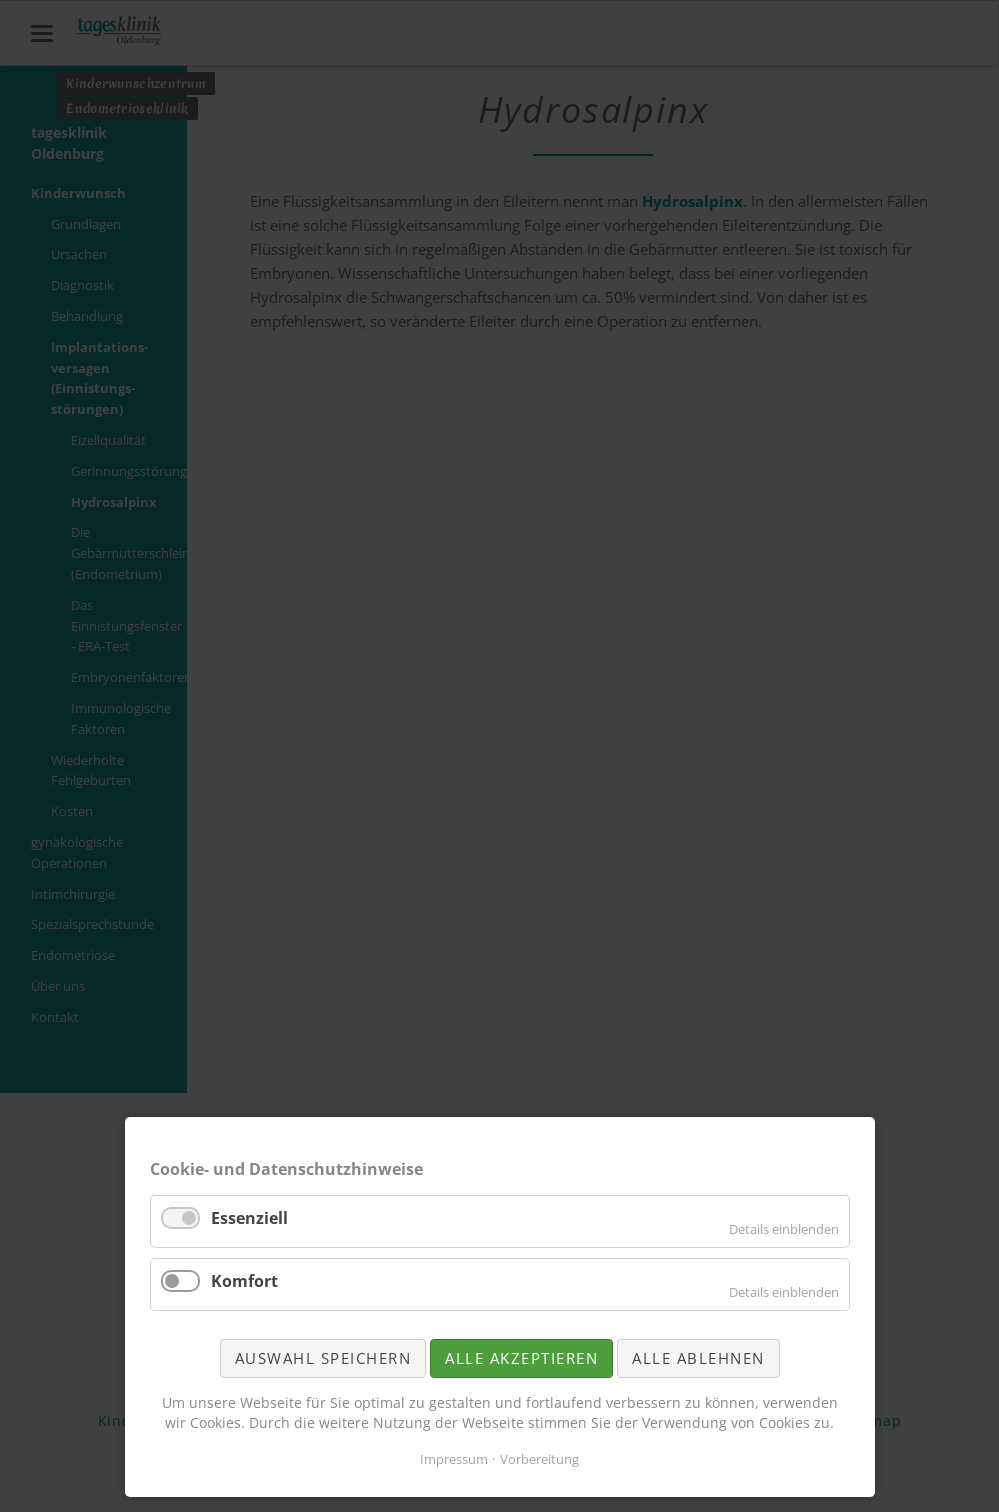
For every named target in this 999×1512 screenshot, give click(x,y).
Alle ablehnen (698, 1358)
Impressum (454, 1459)
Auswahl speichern (323, 1358)
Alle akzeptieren (521, 1358)
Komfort (244, 1281)
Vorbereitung (539, 1459)
